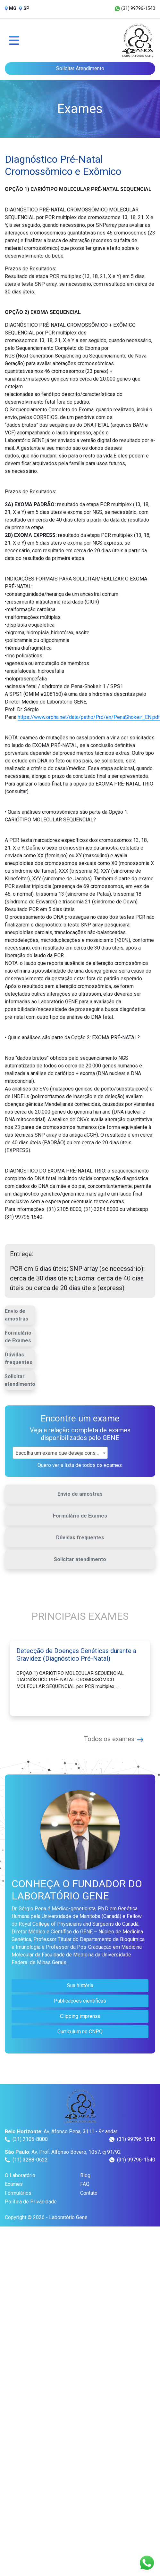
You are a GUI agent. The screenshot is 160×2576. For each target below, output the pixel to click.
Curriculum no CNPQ (80, 2032)
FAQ (84, 2184)
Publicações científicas (80, 2001)
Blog (85, 2175)
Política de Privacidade (31, 2202)
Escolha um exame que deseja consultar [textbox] (60, 1453)
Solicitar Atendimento (80, 68)
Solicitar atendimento (19, 1380)
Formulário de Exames (18, 1337)
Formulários (18, 2193)
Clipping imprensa (80, 2016)
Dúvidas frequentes (18, 1358)
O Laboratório (20, 2175)
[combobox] (60, 1453)
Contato (88, 2193)
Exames (14, 2184)
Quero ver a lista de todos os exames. (80, 1465)
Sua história (80, 1985)
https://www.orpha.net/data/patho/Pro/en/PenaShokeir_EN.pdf (89, 717)
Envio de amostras (16, 1315)
